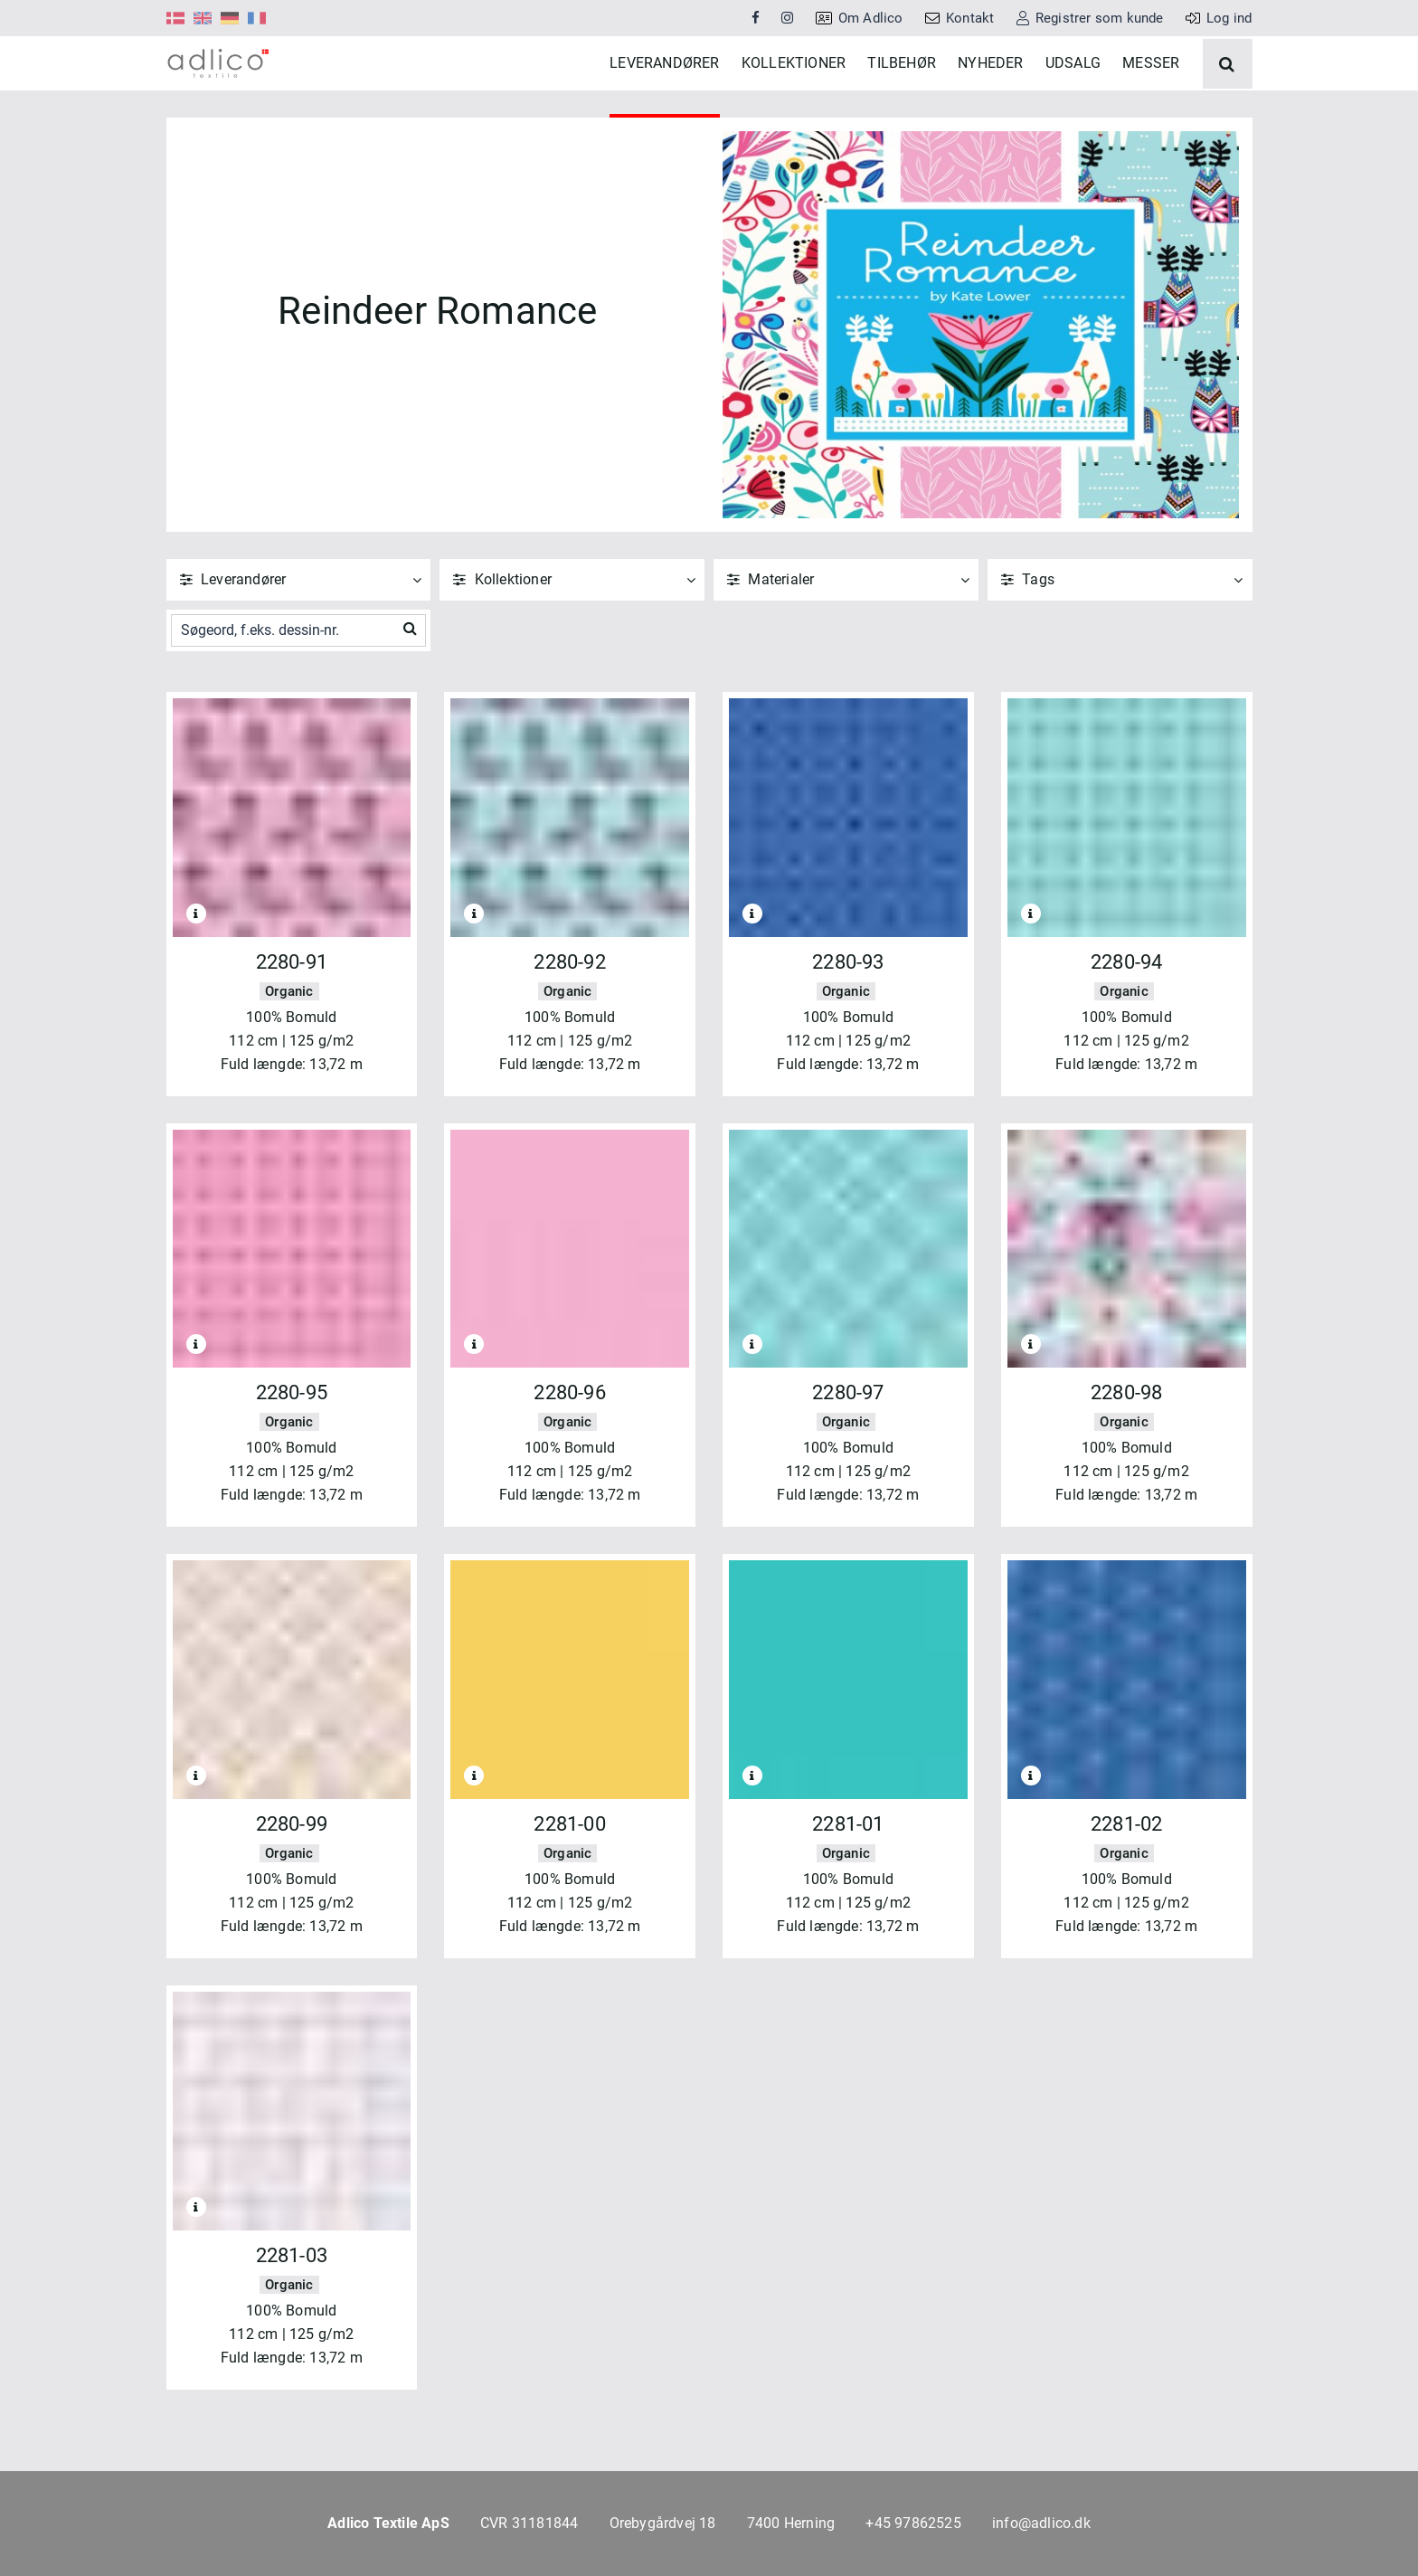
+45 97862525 (912, 2523)
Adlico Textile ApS (388, 2523)
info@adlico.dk (1041, 2523)
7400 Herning (791, 2523)
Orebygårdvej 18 (663, 2523)
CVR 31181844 (529, 2523)
